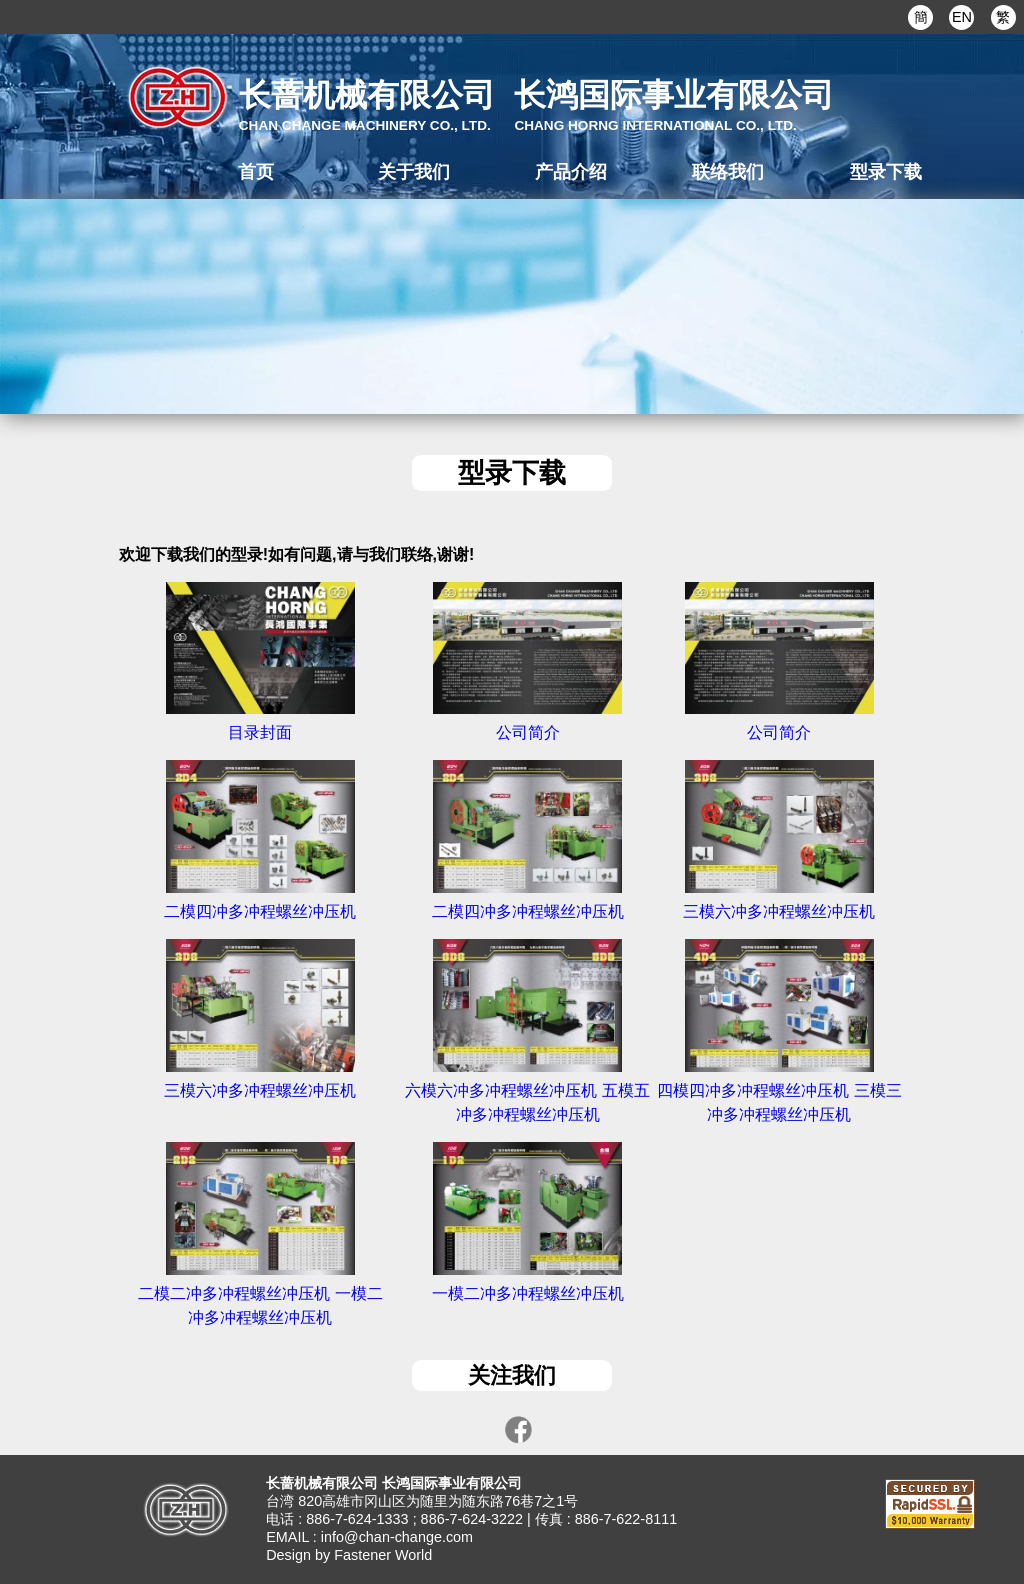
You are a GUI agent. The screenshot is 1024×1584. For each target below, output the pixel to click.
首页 (256, 171)
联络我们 (728, 171)
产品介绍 (571, 171)
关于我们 (414, 171)
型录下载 (886, 171)
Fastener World (383, 1555)
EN (962, 17)
